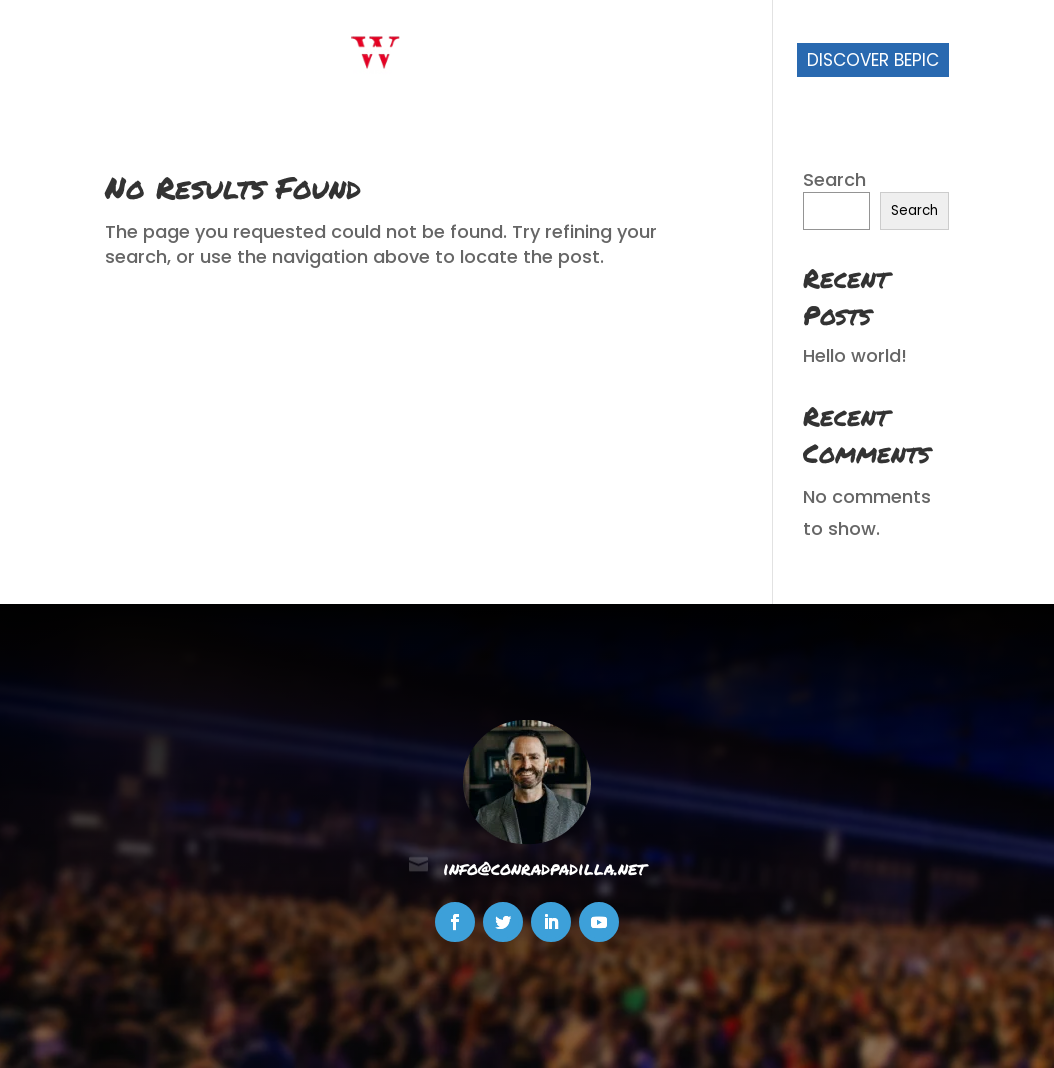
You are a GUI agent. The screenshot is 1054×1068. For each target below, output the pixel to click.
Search (834, 179)
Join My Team (713, 62)
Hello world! (855, 355)
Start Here (473, 62)
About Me (587, 62)
